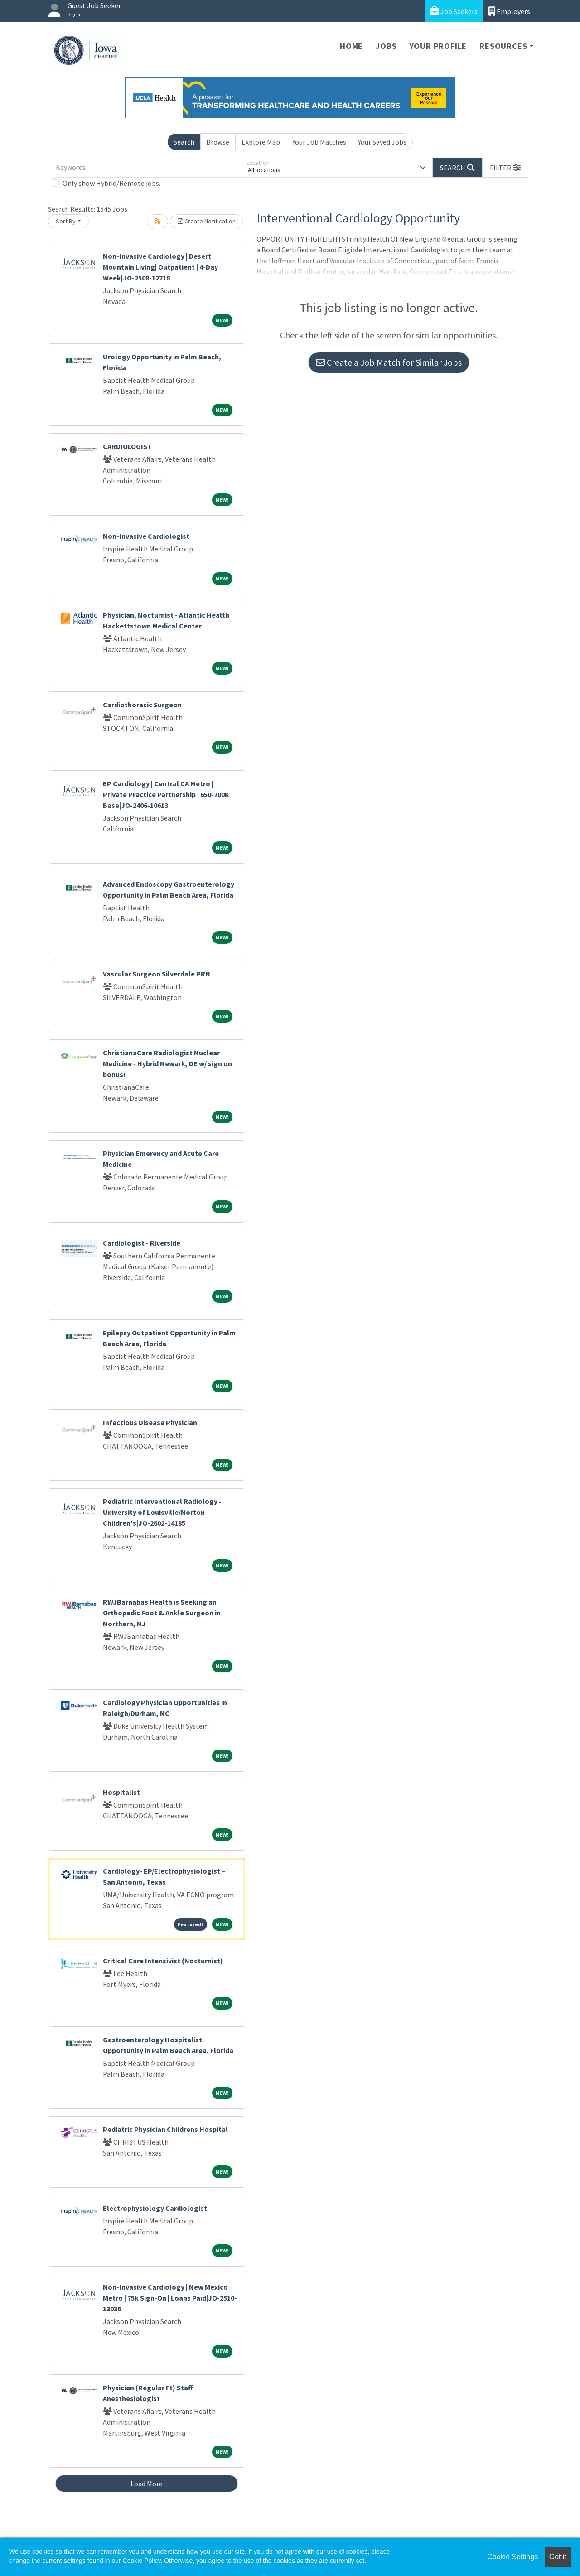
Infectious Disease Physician (150, 1422)
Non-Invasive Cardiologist (146, 536)
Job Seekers (454, 11)
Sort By (66, 221)
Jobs (386, 46)
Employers (509, 11)
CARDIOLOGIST (127, 446)
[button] (505, 168)
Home (351, 46)
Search (184, 141)
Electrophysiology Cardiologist (155, 2208)
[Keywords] (147, 168)
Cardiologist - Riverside (141, 1242)
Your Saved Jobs (382, 141)
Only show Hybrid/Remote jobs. (111, 183)
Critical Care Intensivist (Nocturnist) (163, 1960)
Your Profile (438, 46)
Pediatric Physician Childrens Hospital (165, 2129)
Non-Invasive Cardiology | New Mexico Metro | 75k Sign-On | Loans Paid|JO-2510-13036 (170, 2297)
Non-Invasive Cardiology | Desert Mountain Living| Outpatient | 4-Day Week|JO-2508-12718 (160, 266)
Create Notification (207, 221)
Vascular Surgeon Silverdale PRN (156, 973)
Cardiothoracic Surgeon (142, 704)
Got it (557, 2557)
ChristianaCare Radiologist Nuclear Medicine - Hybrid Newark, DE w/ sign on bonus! (167, 1063)
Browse (217, 141)
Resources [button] (503, 46)
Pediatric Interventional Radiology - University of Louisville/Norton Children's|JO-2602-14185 (162, 1512)
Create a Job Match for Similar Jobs (389, 362)
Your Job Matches (319, 141)
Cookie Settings (512, 2557)
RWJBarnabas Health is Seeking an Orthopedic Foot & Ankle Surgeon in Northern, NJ (162, 1612)
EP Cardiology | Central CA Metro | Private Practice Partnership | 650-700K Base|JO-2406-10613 (166, 794)
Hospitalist (121, 1792)
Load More (146, 2483)
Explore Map (261, 141)
